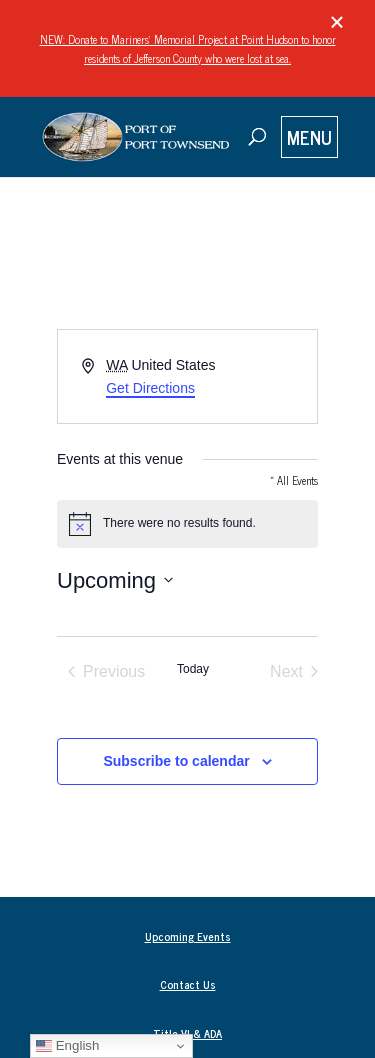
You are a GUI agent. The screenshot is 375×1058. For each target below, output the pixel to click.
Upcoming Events (188, 936)
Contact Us (188, 984)
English (67, 1046)
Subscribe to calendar (176, 761)
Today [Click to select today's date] (193, 669)
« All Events (294, 480)
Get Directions (150, 388)
